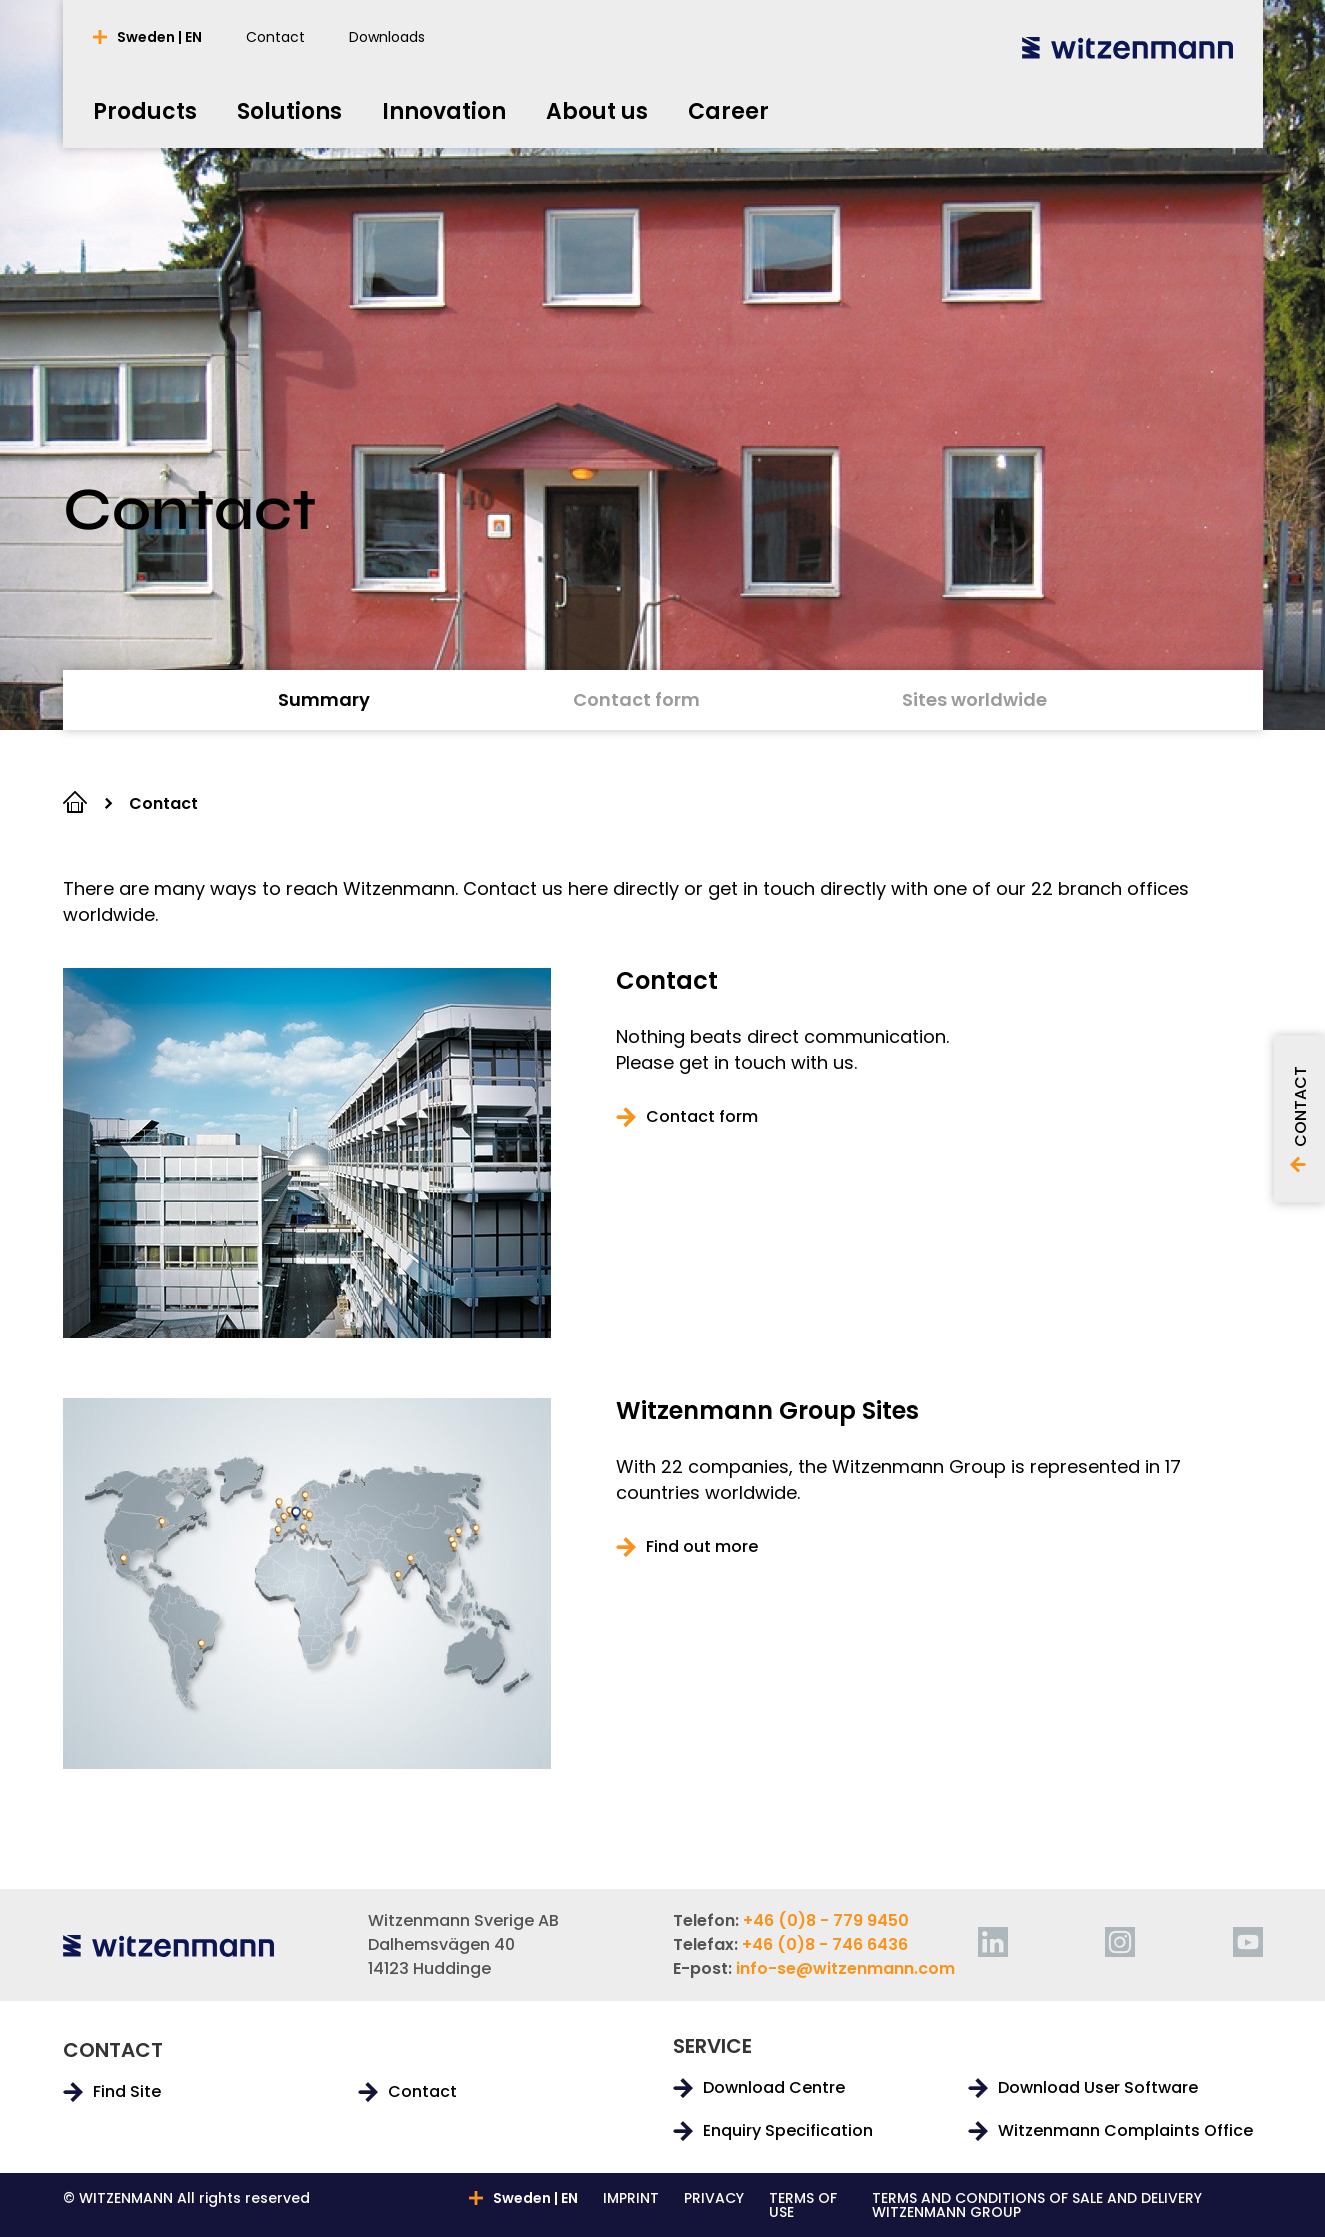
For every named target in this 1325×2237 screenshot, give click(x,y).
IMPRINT (631, 2199)
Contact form (702, 1117)
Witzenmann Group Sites (767, 1411)
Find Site (127, 2092)
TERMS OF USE (803, 2205)
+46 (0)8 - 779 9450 (826, 1920)
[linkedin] (993, 1942)
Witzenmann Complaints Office (1125, 2131)
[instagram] (1120, 1942)
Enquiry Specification (788, 2131)
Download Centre (774, 2088)
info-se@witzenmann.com (845, 1968)
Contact (667, 981)
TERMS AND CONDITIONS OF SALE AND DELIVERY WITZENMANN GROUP (1037, 2205)
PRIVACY (714, 2199)
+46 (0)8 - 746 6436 (825, 1944)
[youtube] (1248, 1942)
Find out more (702, 1547)
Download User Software (1098, 2088)
